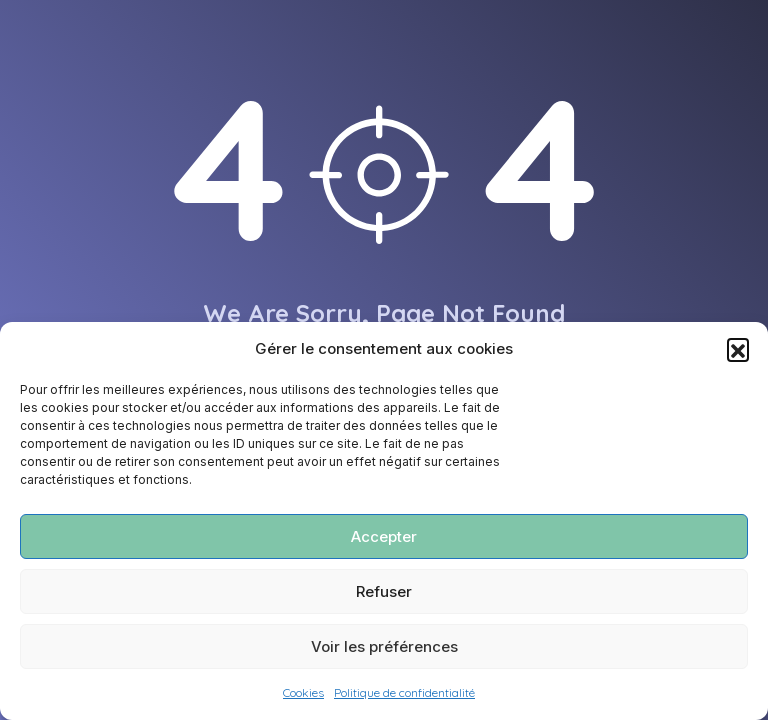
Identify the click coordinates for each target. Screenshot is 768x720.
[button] (738, 349)
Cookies (303, 692)
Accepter (384, 536)
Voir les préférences (384, 646)
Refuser (384, 591)
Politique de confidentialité (404, 692)
